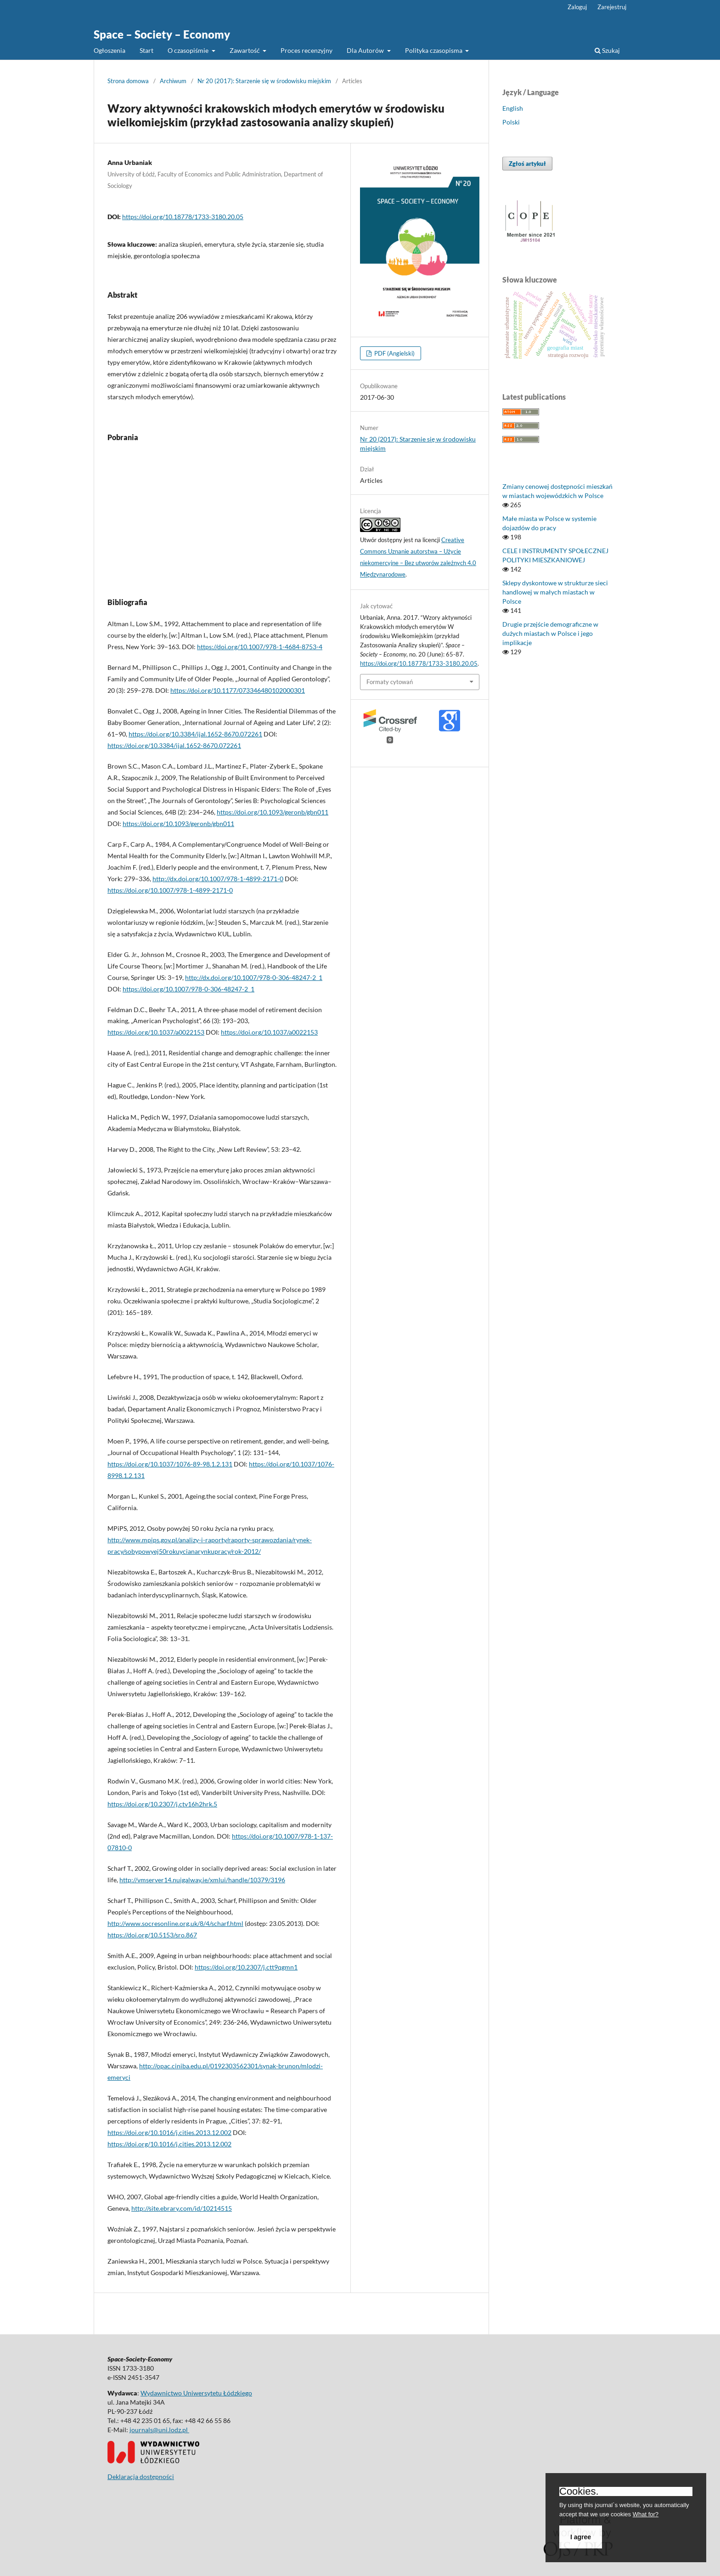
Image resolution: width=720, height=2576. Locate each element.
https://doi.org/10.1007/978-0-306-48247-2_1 (188, 989)
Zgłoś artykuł (527, 163)
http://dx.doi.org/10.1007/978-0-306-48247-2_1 (253, 977)
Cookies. (579, 2491)
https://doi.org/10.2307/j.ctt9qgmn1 (246, 1967)
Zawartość (245, 50)
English (512, 108)
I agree (580, 2537)
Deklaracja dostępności (140, 2476)
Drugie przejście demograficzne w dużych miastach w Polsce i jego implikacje (550, 633)
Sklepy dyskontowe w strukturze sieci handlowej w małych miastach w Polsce (555, 592)
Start (146, 50)
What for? (645, 2514)
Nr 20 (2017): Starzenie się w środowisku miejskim (264, 81)
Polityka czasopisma (434, 50)
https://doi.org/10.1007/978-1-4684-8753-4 (259, 647)
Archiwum (173, 81)
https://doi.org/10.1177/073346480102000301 (237, 690)
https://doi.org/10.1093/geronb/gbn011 (272, 812)
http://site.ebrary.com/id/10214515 (181, 2208)
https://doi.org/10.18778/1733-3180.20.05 (182, 217)
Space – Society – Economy (162, 34)
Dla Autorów (366, 50)
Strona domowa (128, 81)
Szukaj (607, 50)
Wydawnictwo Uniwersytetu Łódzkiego (196, 2393)
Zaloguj (577, 7)
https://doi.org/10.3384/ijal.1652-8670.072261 (195, 734)
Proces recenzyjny (306, 50)
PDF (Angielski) (394, 353)
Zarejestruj (611, 7)
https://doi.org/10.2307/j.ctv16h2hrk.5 (162, 1804)
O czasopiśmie (189, 50)
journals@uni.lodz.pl (159, 2430)
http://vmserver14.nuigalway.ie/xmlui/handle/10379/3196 (202, 1880)
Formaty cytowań (389, 681)
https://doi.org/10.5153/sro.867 (152, 1935)
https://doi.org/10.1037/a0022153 (155, 1032)
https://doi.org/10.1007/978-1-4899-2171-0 (170, 890)
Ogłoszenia (109, 50)
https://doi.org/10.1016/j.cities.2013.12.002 (169, 2132)
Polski (511, 122)
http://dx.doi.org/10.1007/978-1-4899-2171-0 (217, 879)
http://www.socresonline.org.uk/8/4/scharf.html (175, 1923)
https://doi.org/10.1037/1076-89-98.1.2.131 (169, 1464)
